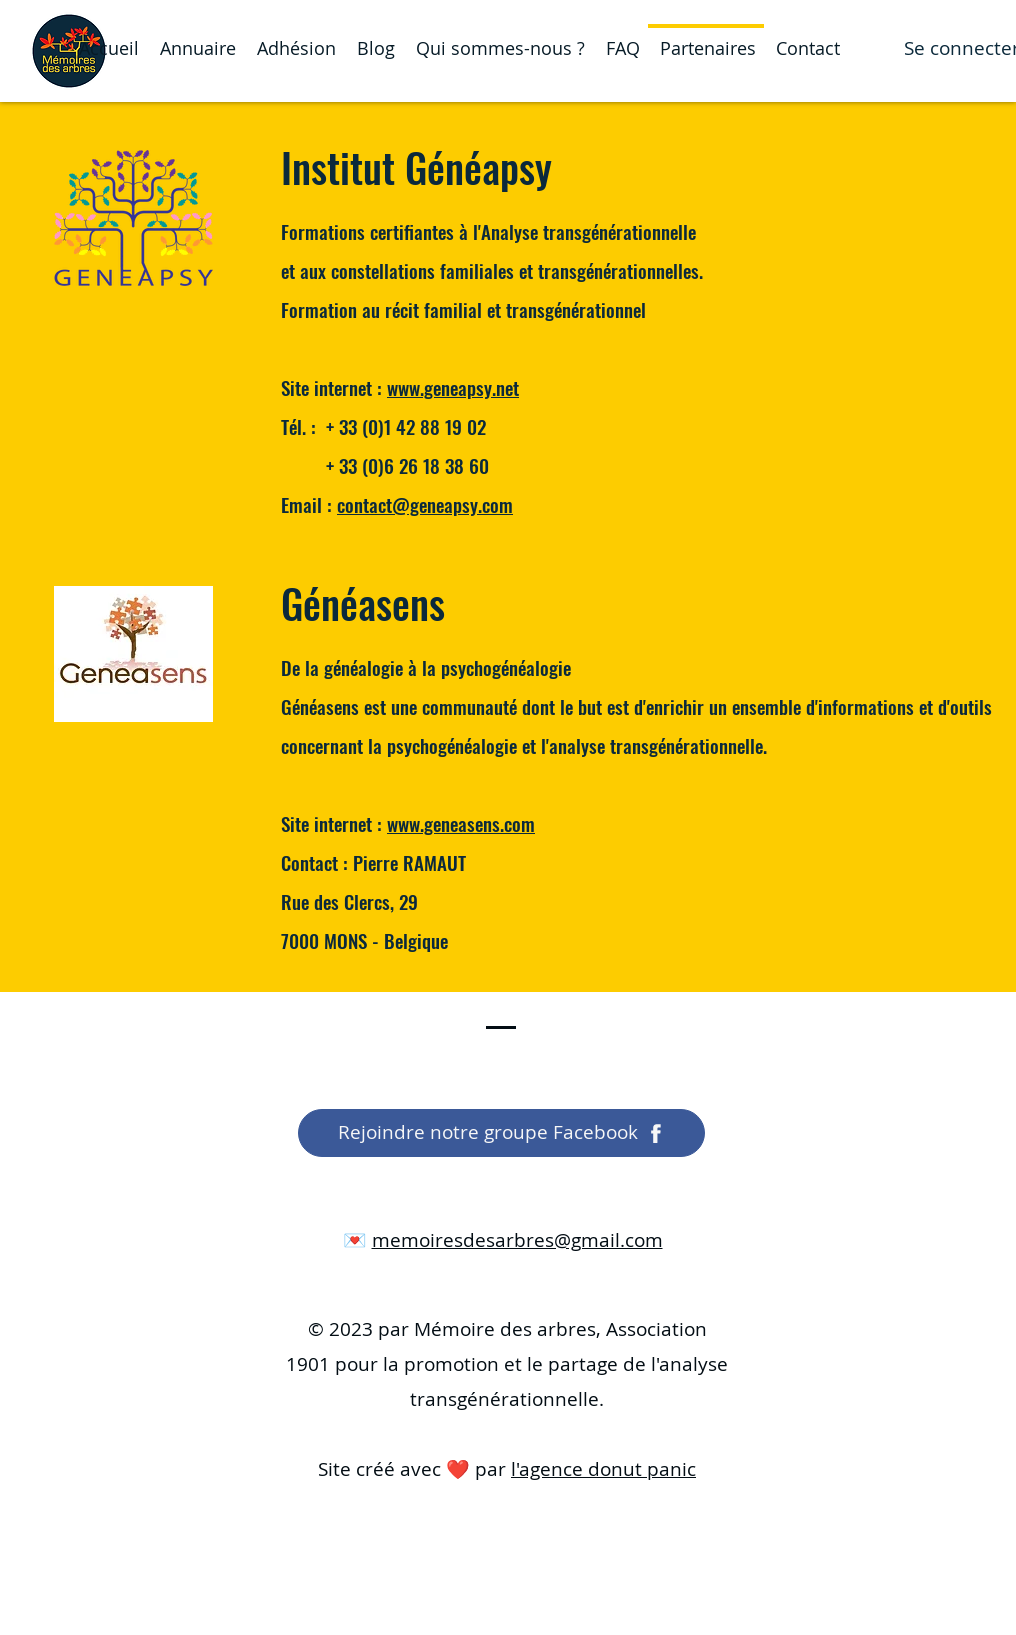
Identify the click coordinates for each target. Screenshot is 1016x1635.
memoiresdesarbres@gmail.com (517, 1240)
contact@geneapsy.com (425, 504)
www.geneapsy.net (453, 387)
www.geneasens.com (461, 823)
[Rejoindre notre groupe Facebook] (501, 1133)
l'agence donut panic (603, 1469)
